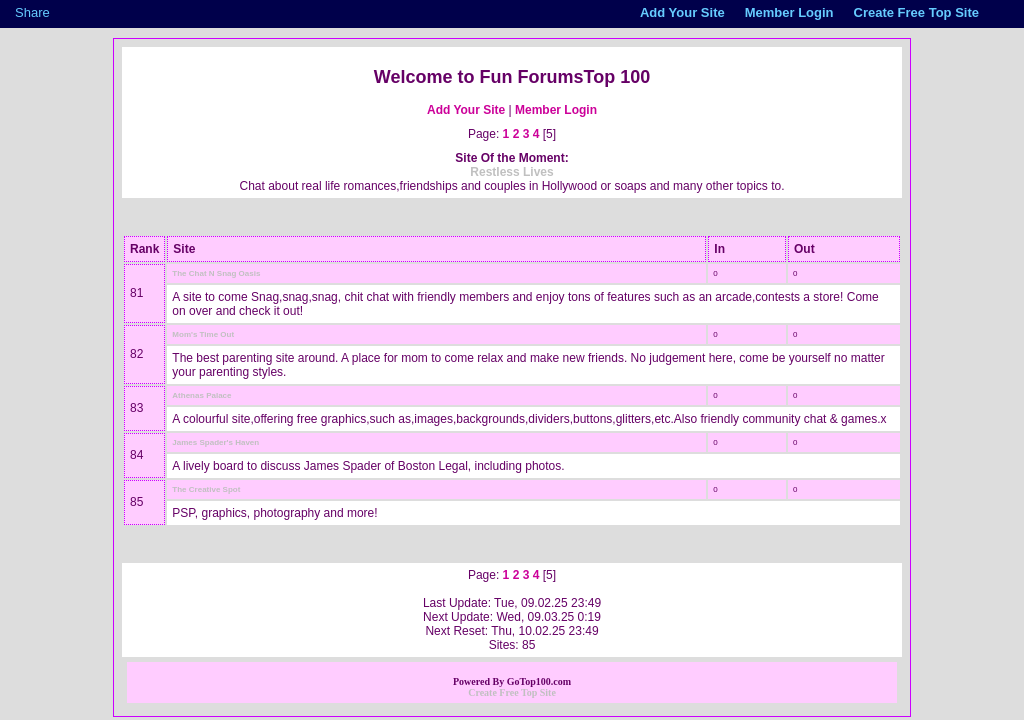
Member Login (556, 110)
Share (32, 12)
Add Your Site (466, 110)
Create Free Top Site (512, 692)
